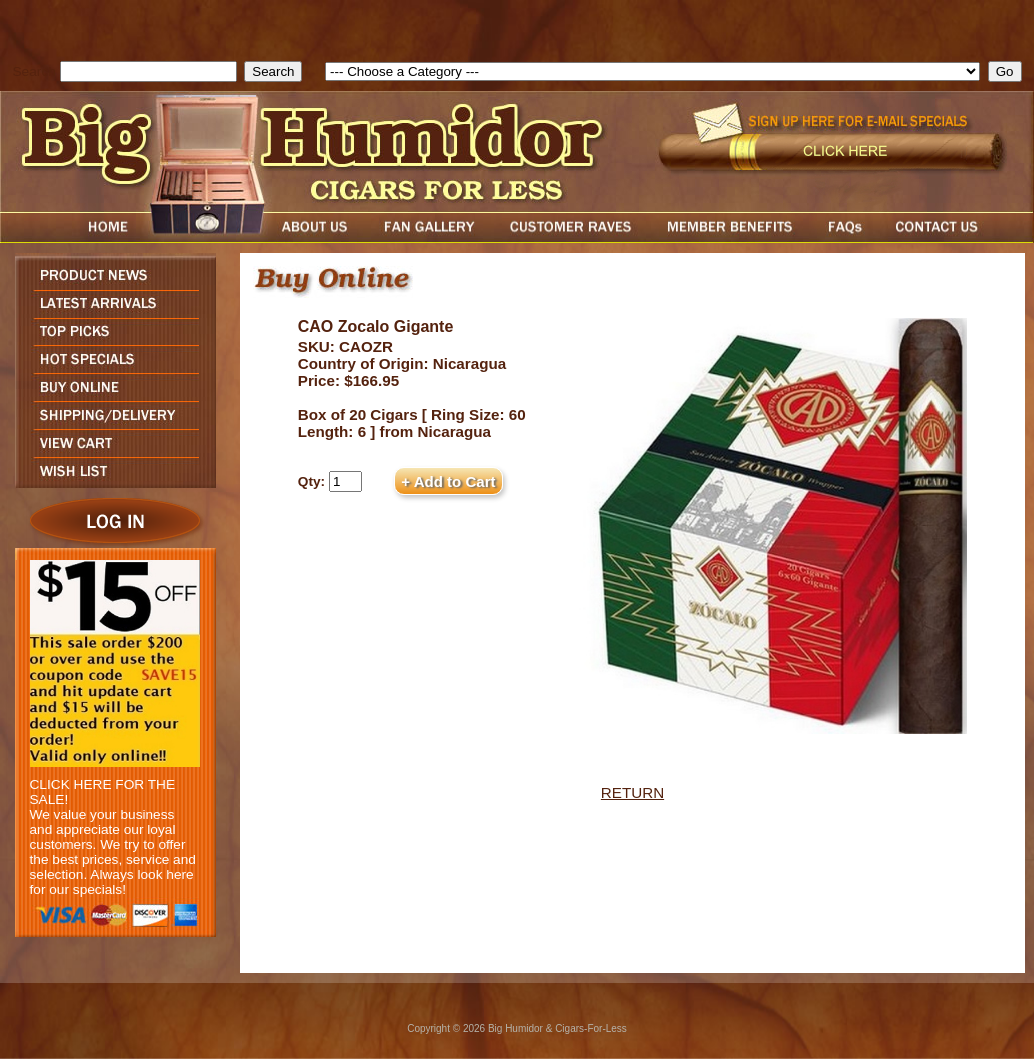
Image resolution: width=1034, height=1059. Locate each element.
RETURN (632, 792)
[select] (652, 71)
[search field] (148, 71)
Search (34, 71)
